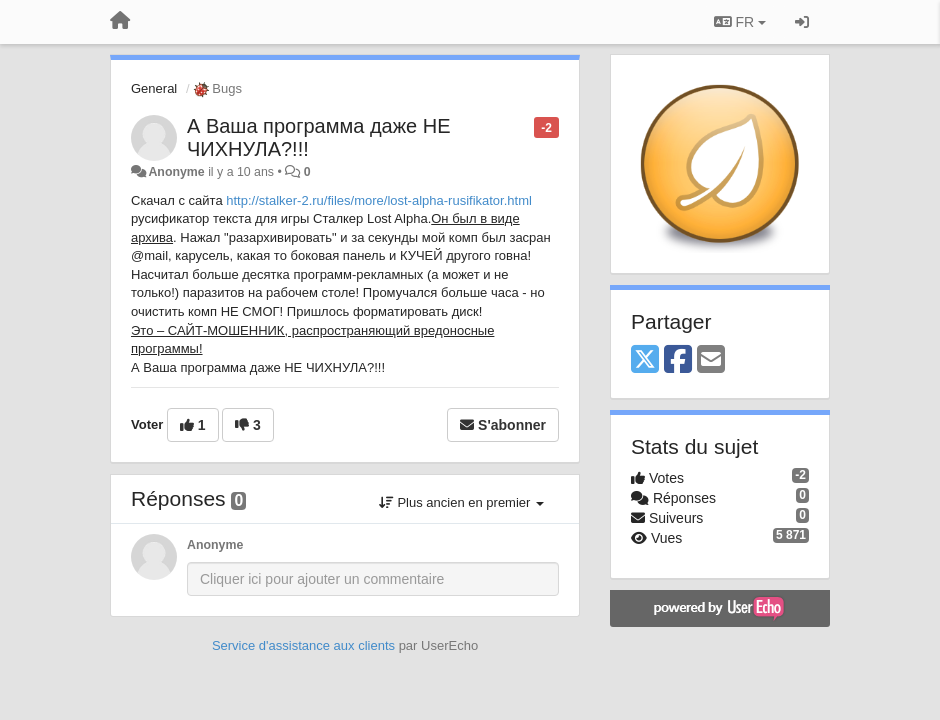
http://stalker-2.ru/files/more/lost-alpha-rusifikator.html (379, 200)
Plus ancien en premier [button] (461, 502)
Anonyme (176, 172)
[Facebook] (678, 360)
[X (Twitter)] (645, 360)
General (154, 88)
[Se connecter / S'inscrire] (802, 22)
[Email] (711, 360)
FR (740, 22)
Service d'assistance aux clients (303, 645)
